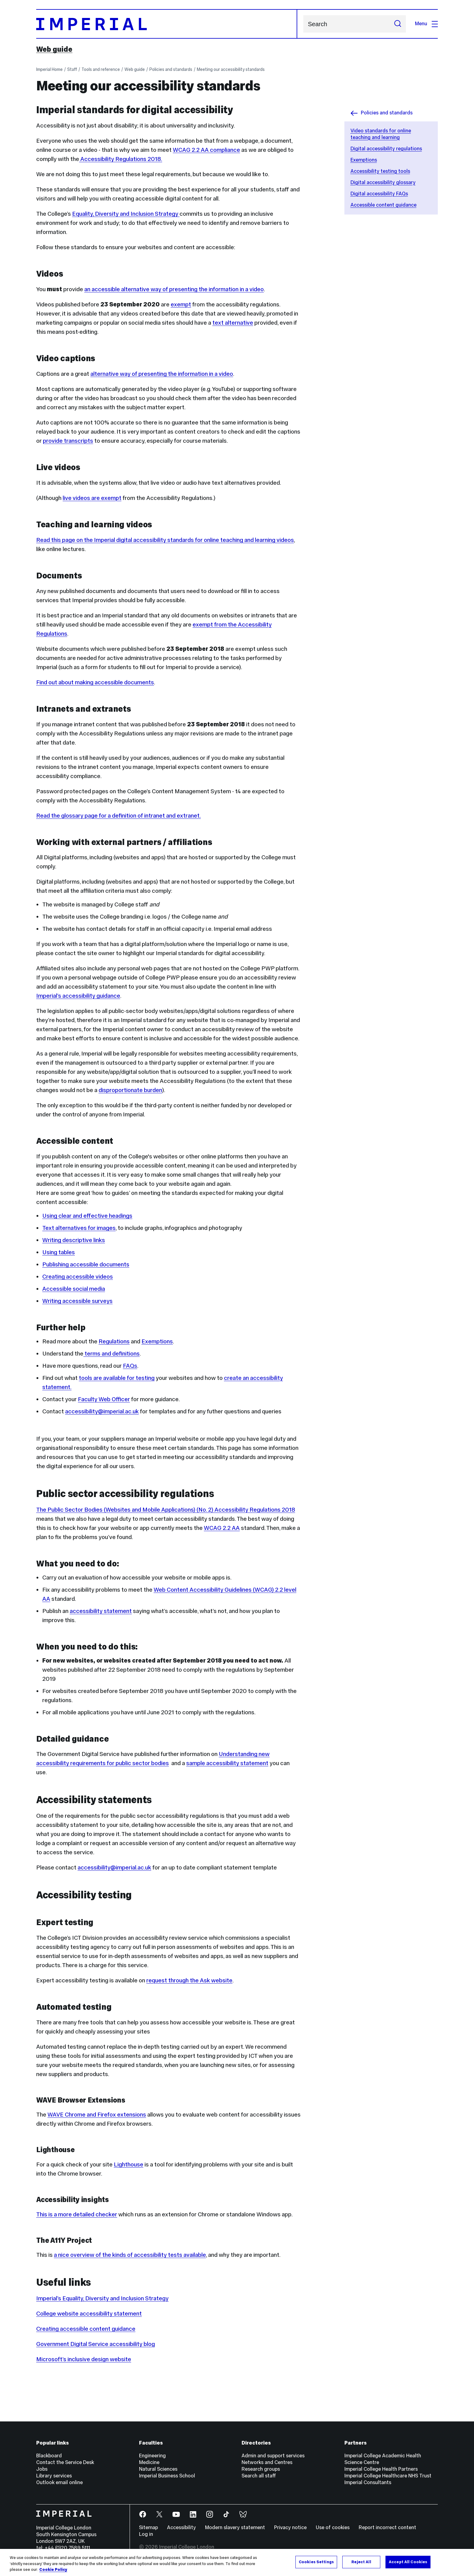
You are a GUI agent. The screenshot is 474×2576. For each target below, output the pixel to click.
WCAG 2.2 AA (222, 1527)
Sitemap (148, 2527)
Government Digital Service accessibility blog (95, 2343)
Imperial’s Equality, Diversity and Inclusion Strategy (102, 2298)
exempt (181, 304)
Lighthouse (128, 2164)
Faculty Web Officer (104, 1399)
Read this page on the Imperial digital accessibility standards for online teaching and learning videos (165, 539)
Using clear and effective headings (87, 1215)
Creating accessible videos (77, 1276)
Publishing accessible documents (85, 1264)
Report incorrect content (387, 2527)
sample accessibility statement (227, 1763)
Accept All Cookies (408, 2561)
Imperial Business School (167, 2476)
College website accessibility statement (89, 2313)
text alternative (232, 322)
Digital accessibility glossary (383, 182)
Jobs (41, 2469)
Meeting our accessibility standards (231, 69)
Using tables (58, 1252)
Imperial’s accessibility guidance (78, 995)
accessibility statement (101, 1610)
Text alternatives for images (79, 1227)
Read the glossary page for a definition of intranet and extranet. (118, 815)
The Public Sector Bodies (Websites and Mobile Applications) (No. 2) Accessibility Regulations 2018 (165, 1509)
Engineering (152, 2455)
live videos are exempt (92, 497)
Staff (72, 69)
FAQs (130, 1365)
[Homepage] (166, 24)
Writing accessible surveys (77, 1300)
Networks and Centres (267, 2462)
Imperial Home (49, 69)
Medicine (149, 2462)
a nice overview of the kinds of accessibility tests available (130, 2254)
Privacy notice (290, 2527)
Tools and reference (101, 69)
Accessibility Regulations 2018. (120, 158)
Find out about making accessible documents (95, 682)
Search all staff (259, 2476)
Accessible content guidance (383, 205)
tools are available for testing (117, 1377)
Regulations (114, 1341)
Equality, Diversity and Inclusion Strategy (125, 213)
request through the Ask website (189, 1980)
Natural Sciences (158, 2469)
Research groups (261, 2469)
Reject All (361, 2561)
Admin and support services (273, 2455)
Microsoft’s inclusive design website (83, 2359)
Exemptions (363, 160)
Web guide (54, 49)
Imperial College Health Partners (381, 2469)
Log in (146, 2534)
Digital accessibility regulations (386, 148)
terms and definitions (111, 1353)
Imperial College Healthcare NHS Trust (387, 2476)
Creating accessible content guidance (85, 2328)
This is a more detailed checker (76, 2214)
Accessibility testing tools (380, 171)
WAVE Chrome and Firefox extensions (96, 2114)
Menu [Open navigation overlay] (426, 23)
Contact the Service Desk (65, 2462)
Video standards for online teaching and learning (380, 134)
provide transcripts (68, 440)
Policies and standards (170, 69)
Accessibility (181, 2527)
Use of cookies (333, 2527)
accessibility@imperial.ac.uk (102, 1411)
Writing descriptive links (73, 1240)
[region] (237, 2562)
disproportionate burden (130, 1090)
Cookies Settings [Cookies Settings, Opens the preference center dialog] (316, 2561)
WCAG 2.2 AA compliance (206, 149)
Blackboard (49, 2455)
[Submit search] (397, 24)
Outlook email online (59, 2482)
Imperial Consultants (367, 2482)
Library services (54, 2476)
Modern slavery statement (235, 2527)
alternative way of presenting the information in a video (161, 373)
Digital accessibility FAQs (379, 193)
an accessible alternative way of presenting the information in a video (174, 289)
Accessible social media (73, 1288)
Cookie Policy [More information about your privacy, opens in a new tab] (53, 2569)
